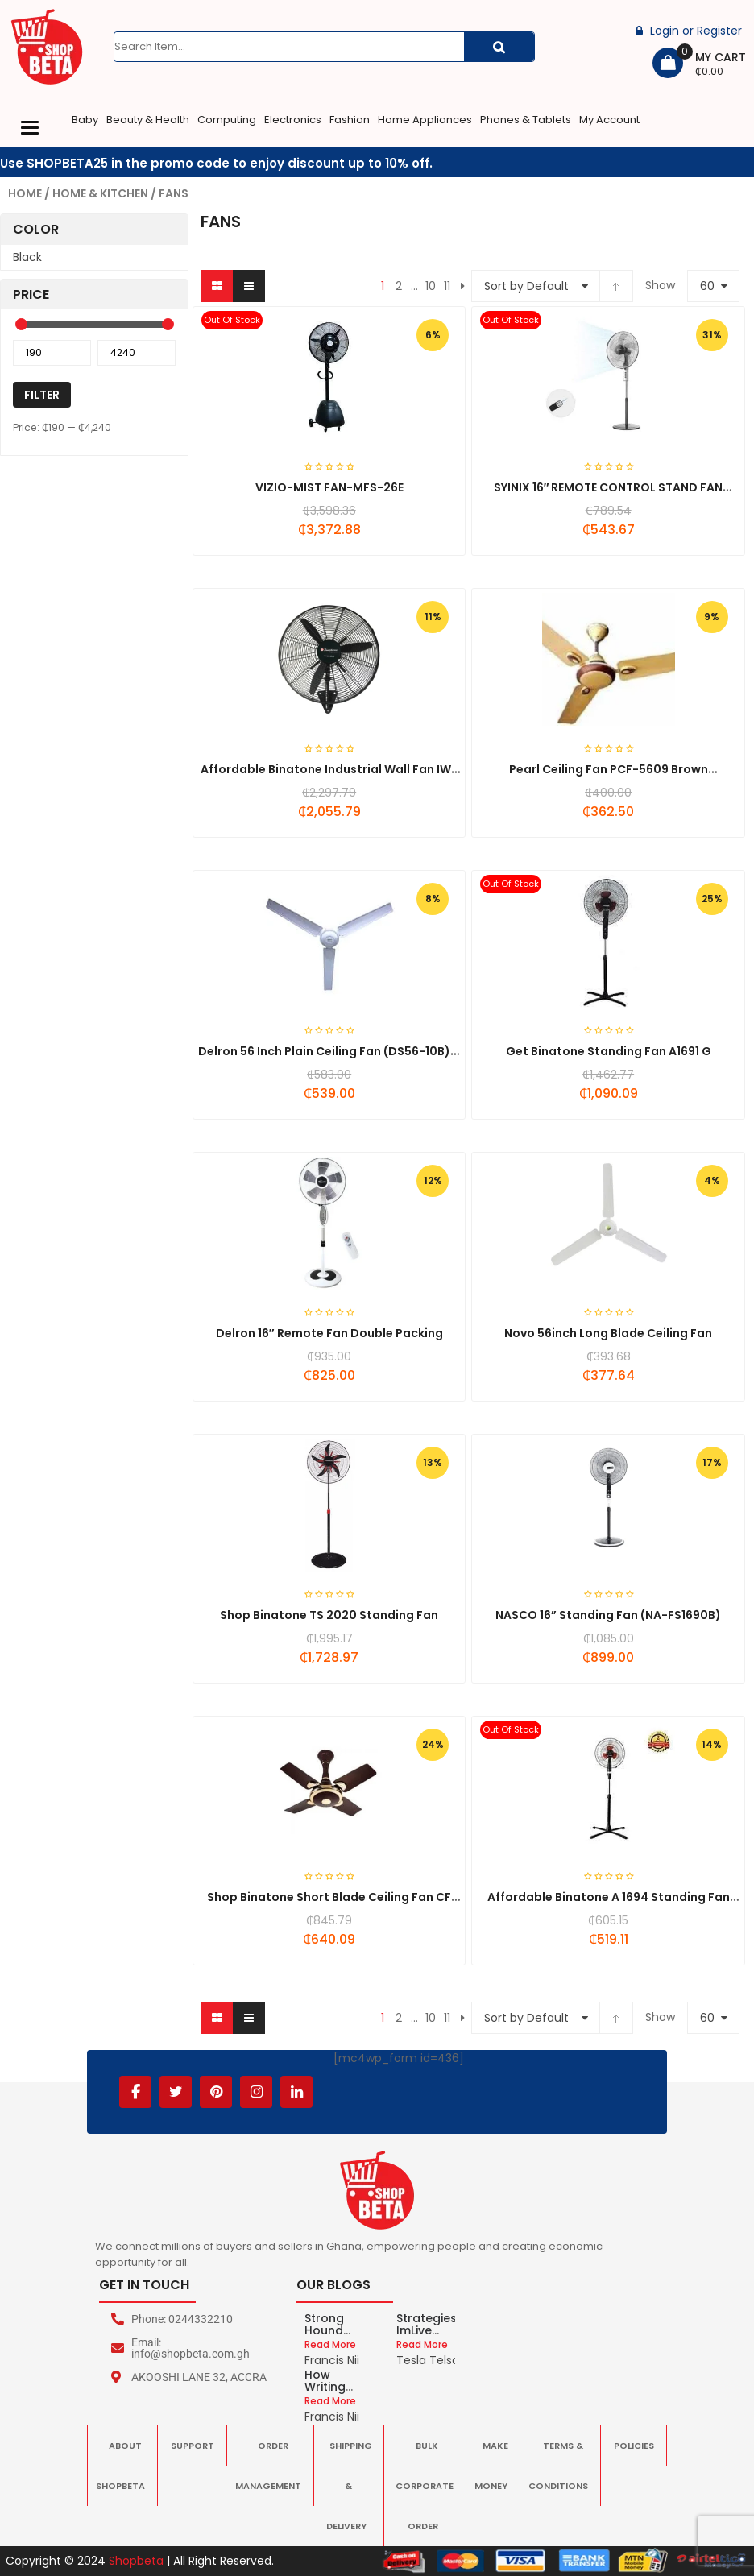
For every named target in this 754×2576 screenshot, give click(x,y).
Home (25, 193)
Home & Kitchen (100, 193)
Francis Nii (331, 2360)
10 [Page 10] (430, 286)
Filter (42, 395)
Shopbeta (136, 2561)
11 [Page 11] (447, 286)
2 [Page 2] (399, 286)
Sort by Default (526, 286)
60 (707, 286)
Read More (330, 2344)
